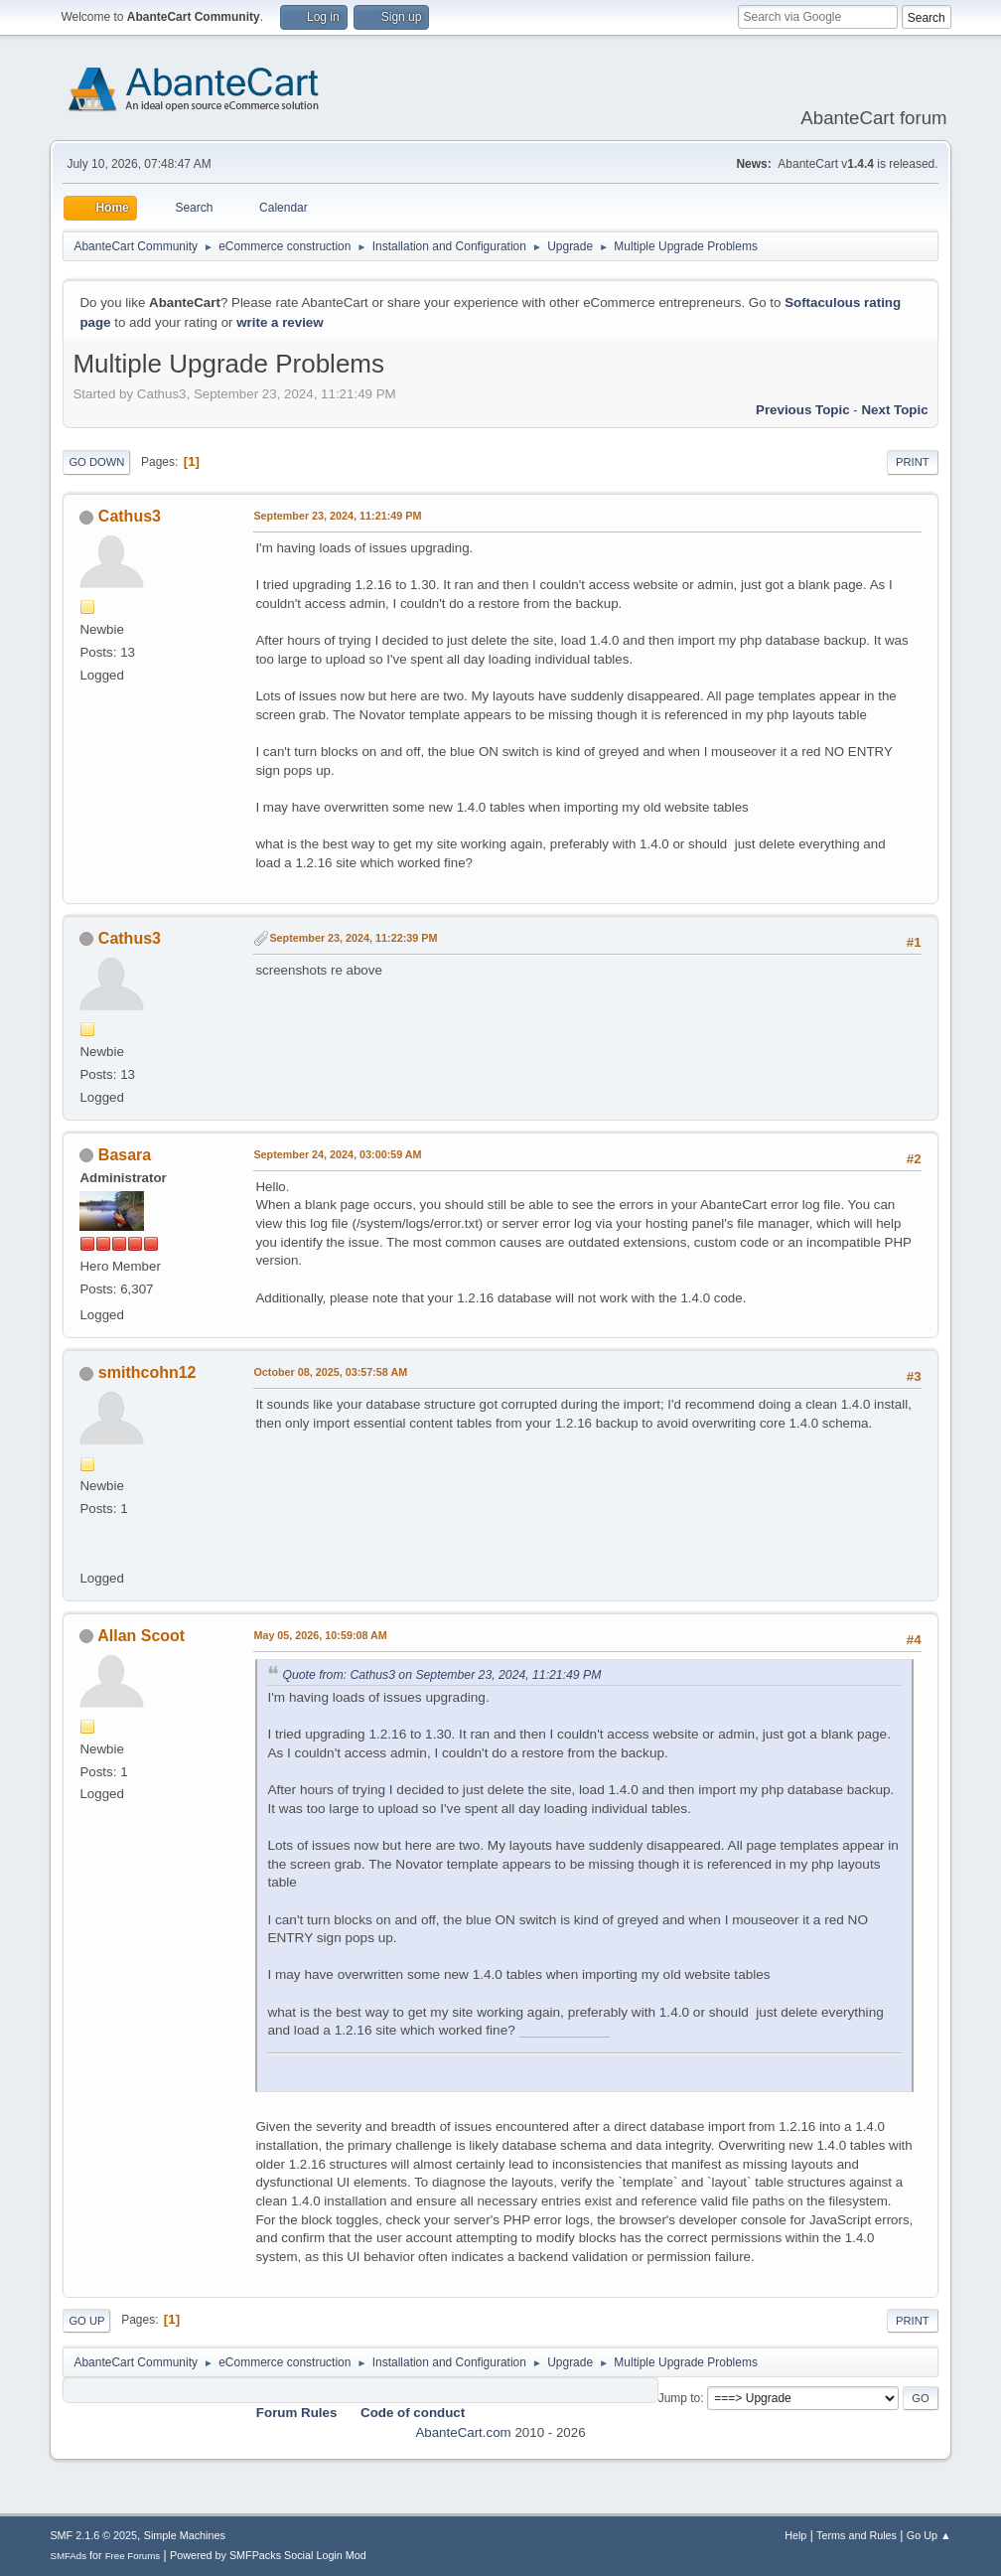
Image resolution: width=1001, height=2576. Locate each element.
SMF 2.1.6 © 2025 (93, 2535)
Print (913, 462)
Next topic (894, 409)
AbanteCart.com (462, 2432)
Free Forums (133, 2555)
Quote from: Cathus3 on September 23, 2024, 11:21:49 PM (441, 1675)
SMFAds (68, 2555)
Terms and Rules (856, 2535)
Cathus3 (129, 516)
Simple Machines (184, 2535)
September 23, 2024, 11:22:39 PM (353, 938)
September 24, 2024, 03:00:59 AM (337, 1154)
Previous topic (803, 409)
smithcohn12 (147, 1372)
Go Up (86, 2321)
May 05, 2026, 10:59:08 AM (319, 1635)
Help (795, 2535)
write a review (279, 322)
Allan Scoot (141, 1635)
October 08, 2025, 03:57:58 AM (330, 1372)
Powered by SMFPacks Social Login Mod (268, 2555)
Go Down (96, 462)
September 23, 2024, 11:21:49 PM (337, 516)
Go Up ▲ (929, 2535)
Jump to (679, 2398)
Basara (124, 1154)
